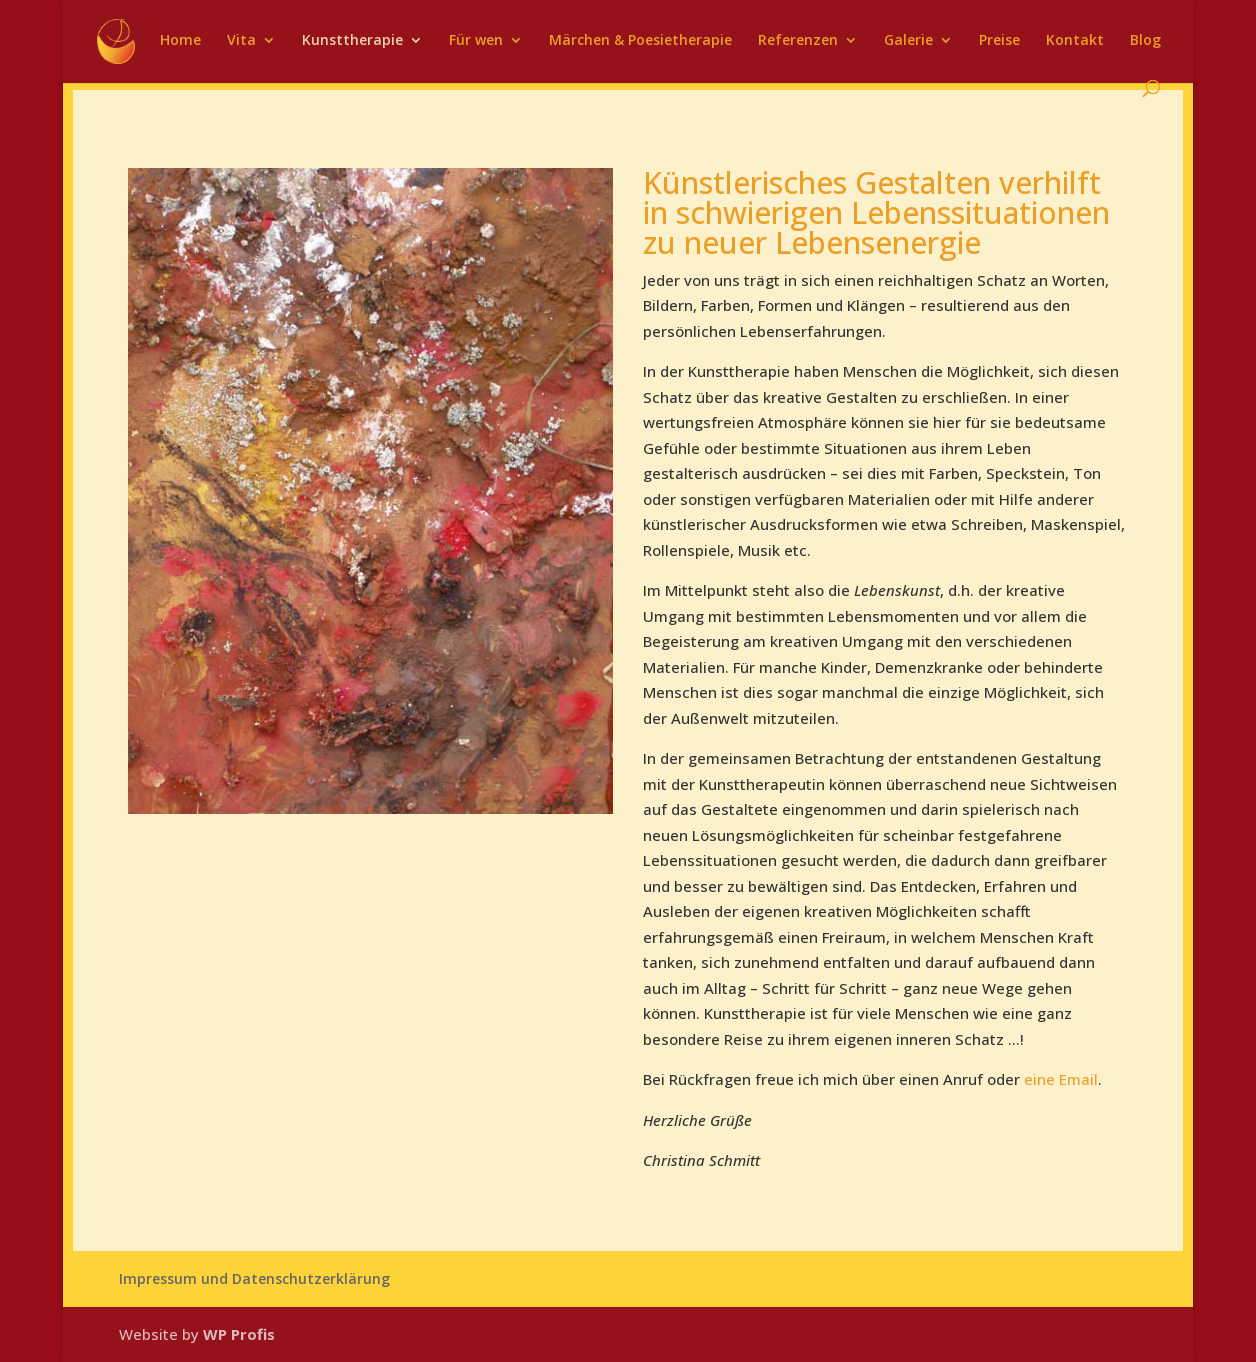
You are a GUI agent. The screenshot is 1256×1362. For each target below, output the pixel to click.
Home (180, 41)
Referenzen (798, 41)
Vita (241, 41)
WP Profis (239, 1334)
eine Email (1061, 1079)
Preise (999, 41)
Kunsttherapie (352, 41)
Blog (1145, 41)
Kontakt (1075, 41)
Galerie (908, 41)
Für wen (476, 41)
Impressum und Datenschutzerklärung (254, 1278)
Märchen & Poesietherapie (640, 41)
